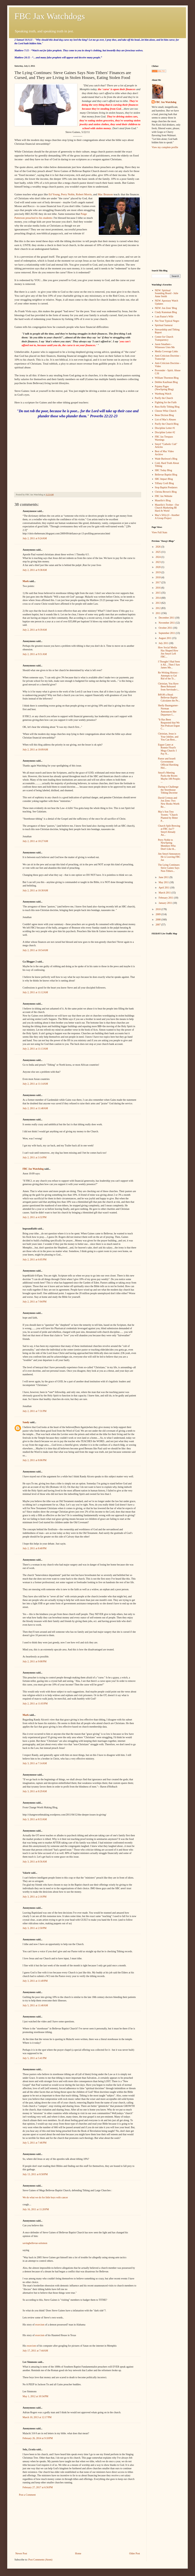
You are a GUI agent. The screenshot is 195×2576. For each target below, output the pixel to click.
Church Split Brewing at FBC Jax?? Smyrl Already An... (169, 830)
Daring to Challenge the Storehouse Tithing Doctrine (168, 789)
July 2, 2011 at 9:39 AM (35, 629)
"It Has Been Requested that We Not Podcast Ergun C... (169, 724)
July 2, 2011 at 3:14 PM (34, 1157)
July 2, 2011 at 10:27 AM (35, 841)
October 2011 (166, 627)
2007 (158, 924)
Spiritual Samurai (164, 325)
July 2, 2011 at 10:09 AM (35, 749)
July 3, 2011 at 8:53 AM (35, 1819)
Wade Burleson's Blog (166, 458)
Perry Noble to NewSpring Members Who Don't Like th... (167, 844)
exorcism (39, 2324)
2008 (158, 919)
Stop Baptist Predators (166, 487)
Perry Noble (68, 194)
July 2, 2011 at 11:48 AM (35, 1108)
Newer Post (21, 2553)
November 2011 (167, 622)
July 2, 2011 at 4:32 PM (34, 1217)
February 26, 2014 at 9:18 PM (38, 2438)
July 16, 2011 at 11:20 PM (36, 2209)
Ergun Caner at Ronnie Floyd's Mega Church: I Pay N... (167, 749)
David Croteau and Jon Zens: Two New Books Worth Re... (168, 802)
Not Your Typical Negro (167, 321)
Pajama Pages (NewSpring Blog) (164, 388)
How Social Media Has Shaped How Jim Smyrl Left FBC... (168, 652)
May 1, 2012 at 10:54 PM (35, 2396)
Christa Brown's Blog (166, 491)
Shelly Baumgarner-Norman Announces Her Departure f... (168, 710)
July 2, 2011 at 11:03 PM (35, 1703)
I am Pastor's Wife (164, 316)
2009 (158, 914)
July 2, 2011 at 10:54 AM (35, 950)
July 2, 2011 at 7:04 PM (34, 1301)
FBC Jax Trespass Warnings (164, 438)
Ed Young (54, 194)
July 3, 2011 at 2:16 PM (34, 1896)
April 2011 (164, 887)
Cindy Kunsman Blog (166, 312)
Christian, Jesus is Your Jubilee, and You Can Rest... (168, 736)
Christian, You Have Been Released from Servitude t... (168, 686)
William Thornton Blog (167, 377)
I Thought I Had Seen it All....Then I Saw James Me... (169, 664)
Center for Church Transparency (164, 338)
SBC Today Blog (163, 470)
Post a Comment (27, 2494)
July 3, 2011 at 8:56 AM (35, 1861)
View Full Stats (159, 532)
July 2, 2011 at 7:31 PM (34, 1411)
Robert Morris (84, 194)
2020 (158, 567)
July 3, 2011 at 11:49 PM (35, 1981)
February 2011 (166, 897)
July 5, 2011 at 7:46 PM (34, 2142)
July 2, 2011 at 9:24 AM (35, 538)
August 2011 (165, 638)
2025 (158, 552)
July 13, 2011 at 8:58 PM (35, 2174)
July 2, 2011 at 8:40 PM (34, 1548)
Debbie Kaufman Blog (166, 382)
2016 (158, 587)
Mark (26, 581)
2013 (158, 603)
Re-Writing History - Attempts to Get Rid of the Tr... (168, 675)
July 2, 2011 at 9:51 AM (35, 654)
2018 (158, 577)
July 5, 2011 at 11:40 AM (35, 2005)
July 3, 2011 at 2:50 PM (34, 1928)
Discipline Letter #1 (165, 428)
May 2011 (164, 882)
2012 (158, 608)
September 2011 (167, 633)
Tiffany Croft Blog (164, 483)
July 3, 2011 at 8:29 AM (35, 1791)
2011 (158, 613)
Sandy (26, 1422)
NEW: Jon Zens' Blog (166, 308)
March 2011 (165, 892)
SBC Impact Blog (164, 479)
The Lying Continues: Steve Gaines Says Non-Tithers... (169, 867)
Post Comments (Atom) (40, 2559)
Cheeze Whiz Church (165, 411)
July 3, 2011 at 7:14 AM (35, 1763)
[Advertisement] (78, 2524)
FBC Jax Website (163, 496)
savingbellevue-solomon (35, 2243)
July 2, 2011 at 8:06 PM (34, 1460)
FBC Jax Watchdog (33, 1169)
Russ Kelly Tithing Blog (167, 406)
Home (78, 2553)
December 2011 (167, 617)
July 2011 (164, 643)
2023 (158, 562)
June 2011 (164, 877)
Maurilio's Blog (163, 500)
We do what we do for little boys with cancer (45, 2197)
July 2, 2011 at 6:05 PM (34, 1259)
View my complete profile (165, 147)
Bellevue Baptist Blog (166, 474)
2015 (158, 592)
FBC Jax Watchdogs (49, 16)
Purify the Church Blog (167, 424)
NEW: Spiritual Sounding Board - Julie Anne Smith (166, 293)
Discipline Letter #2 (165, 432)
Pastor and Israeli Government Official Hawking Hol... (168, 763)
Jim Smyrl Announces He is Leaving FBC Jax (169, 856)
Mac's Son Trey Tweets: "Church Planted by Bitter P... (168, 816)
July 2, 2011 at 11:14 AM (35, 1083)
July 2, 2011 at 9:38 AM (35, 570)
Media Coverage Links (166, 351)
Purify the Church (164, 398)
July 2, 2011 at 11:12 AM (35, 992)
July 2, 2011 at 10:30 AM (35, 890)
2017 (158, 582)
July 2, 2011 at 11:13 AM (35, 1048)
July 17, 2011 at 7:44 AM (35, 2350)
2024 (158, 557)
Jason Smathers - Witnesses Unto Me (165, 346)
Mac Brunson (105, 194)
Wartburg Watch (163, 393)
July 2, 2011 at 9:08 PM (34, 1661)
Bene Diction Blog (164, 415)
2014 (158, 597)
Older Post (134, 2553)
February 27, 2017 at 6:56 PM (38, 2487)
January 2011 (166, 903)
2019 (158, 572)
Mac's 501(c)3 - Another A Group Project (167, 517)
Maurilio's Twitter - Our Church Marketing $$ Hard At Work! (167, 507)
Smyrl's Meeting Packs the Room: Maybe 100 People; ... (169, 777)
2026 (158, 546)
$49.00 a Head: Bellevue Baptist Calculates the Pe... (169, 697)
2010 (158, 909)
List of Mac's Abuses (165, 419)
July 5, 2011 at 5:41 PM (34, 2058)
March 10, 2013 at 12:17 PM (37, 2417)
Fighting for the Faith (166, 402)
